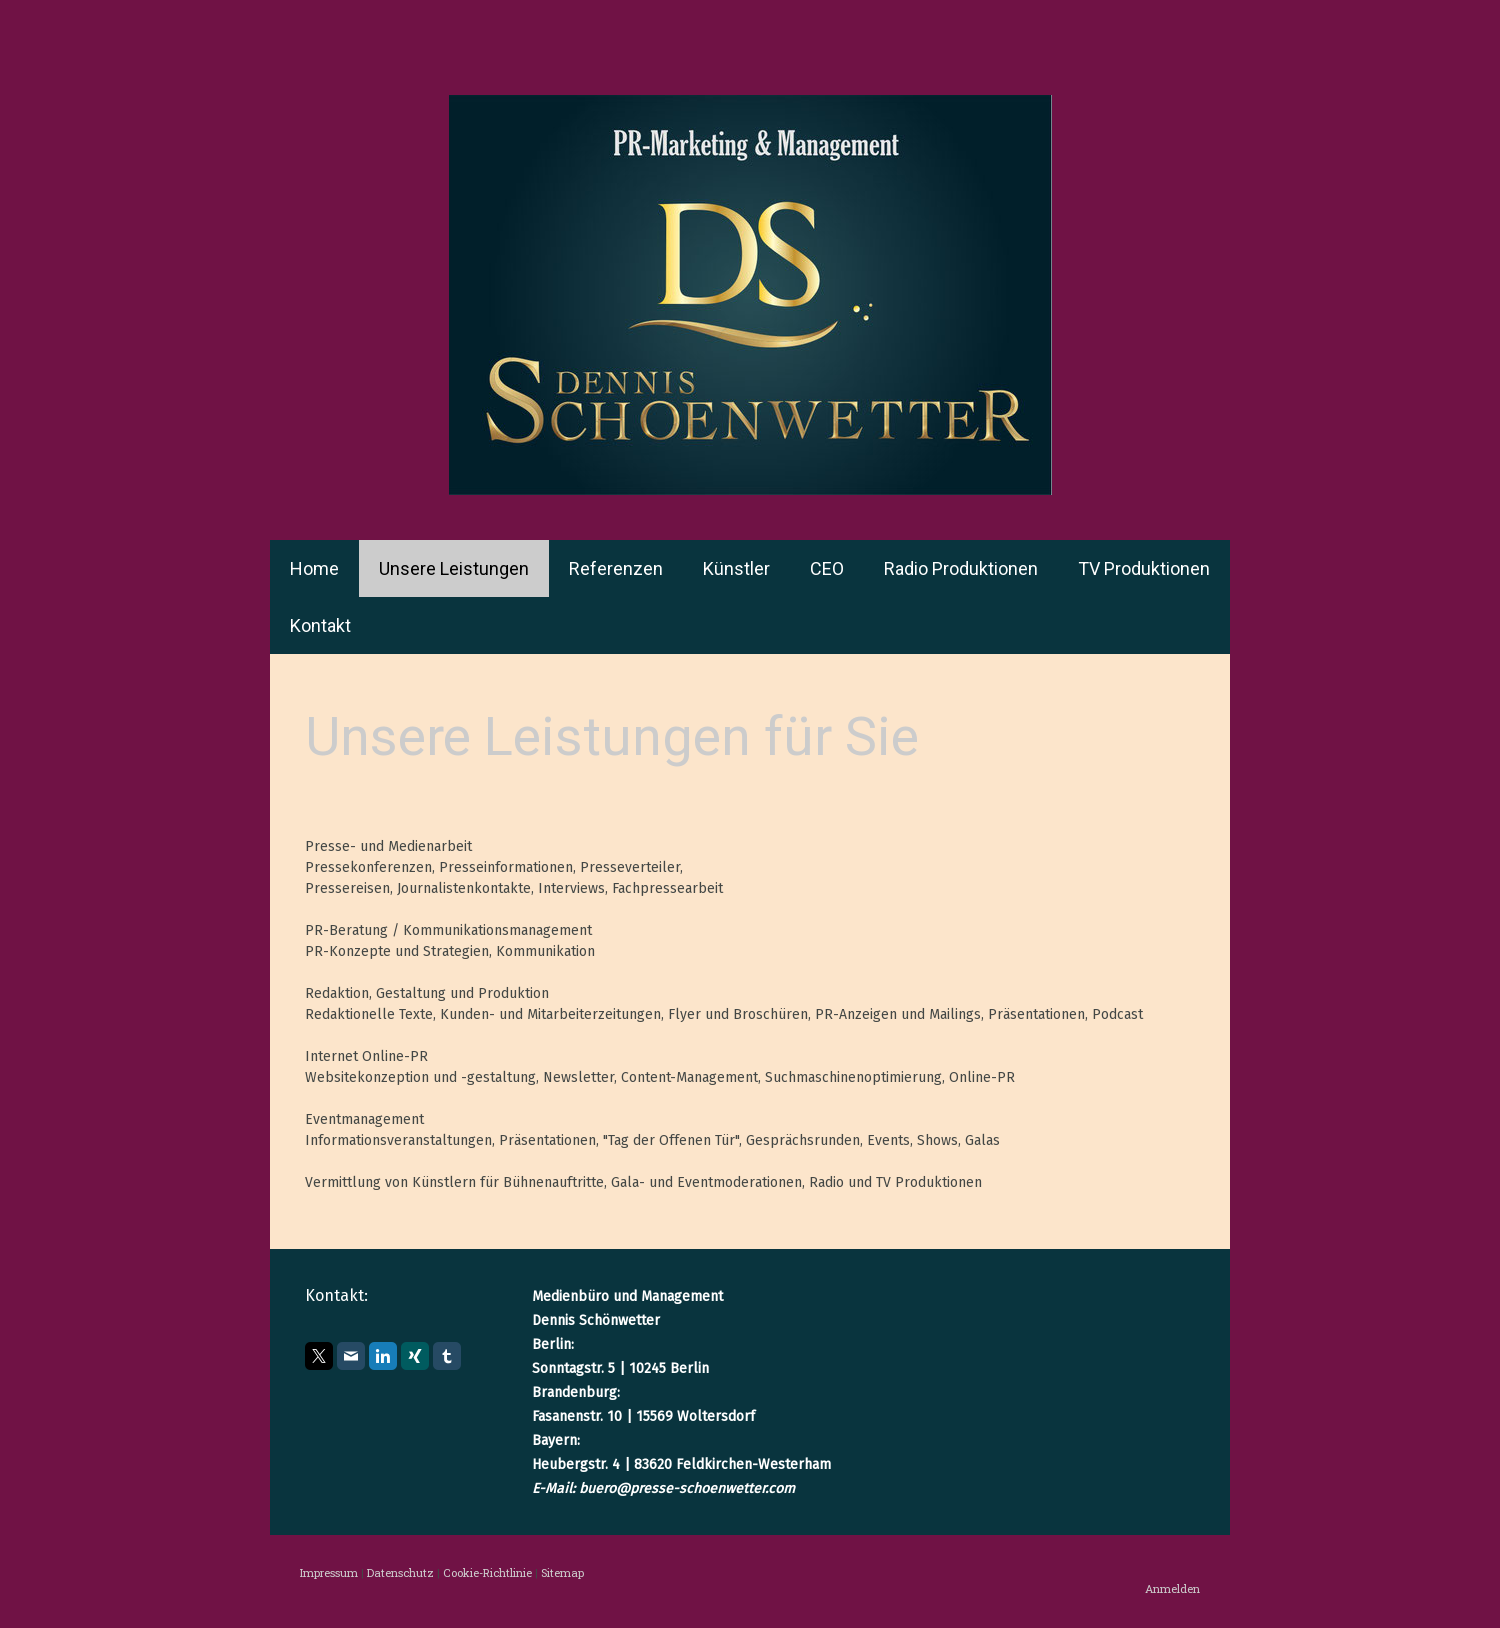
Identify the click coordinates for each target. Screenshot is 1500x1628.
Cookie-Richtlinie (487, 1572)
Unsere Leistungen (454, 568)
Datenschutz (400, 1572)
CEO (827, 568)
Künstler (736, 568)
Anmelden (1172, 1588)
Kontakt (320, 625)
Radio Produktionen (961, 568)
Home (314, 568)
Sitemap (562, 1572)
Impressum (329, 1572)
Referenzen (616, 568)
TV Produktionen (1144, 568)
